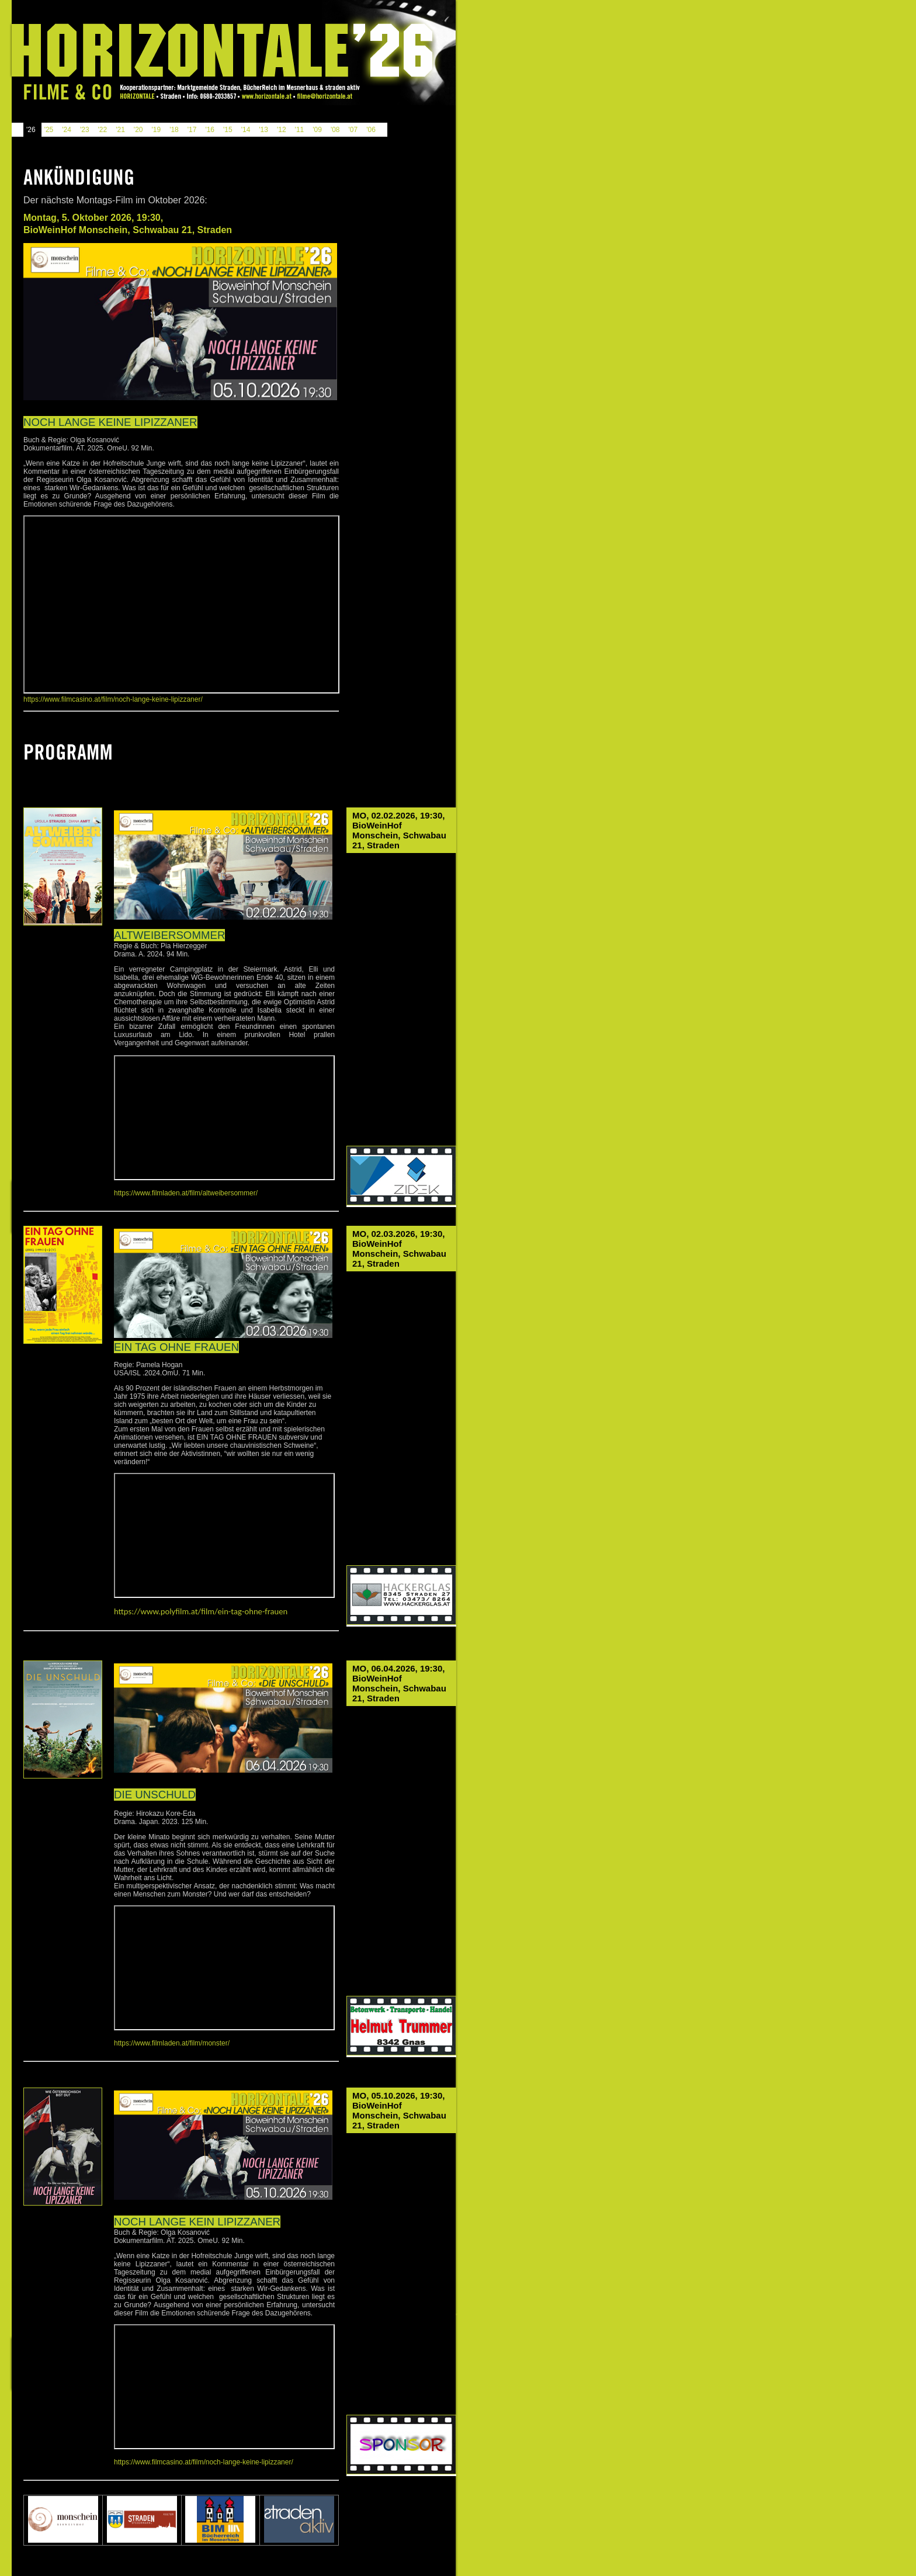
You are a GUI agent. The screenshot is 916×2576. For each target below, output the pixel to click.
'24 (66, 130)
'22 (102, 130)
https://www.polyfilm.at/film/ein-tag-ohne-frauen (200, 1611)
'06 (371, 130)
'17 (192, 130)
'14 (246, 130)
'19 (156, 130)
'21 (120, 130)
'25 (49, 130)
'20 (138, 130)
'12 (281, 130)
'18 (174, 130)
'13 (263, 130)
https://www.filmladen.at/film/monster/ (172, 2043)
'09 (317, 130)
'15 (228, 130)
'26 (31, 130)
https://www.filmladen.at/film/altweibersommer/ (186, 1193)
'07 (353, 130)
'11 (299, 130)
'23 (84, 130)
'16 (209, 130)
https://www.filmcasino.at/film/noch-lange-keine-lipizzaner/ (113, 699)
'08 (335, 130)
